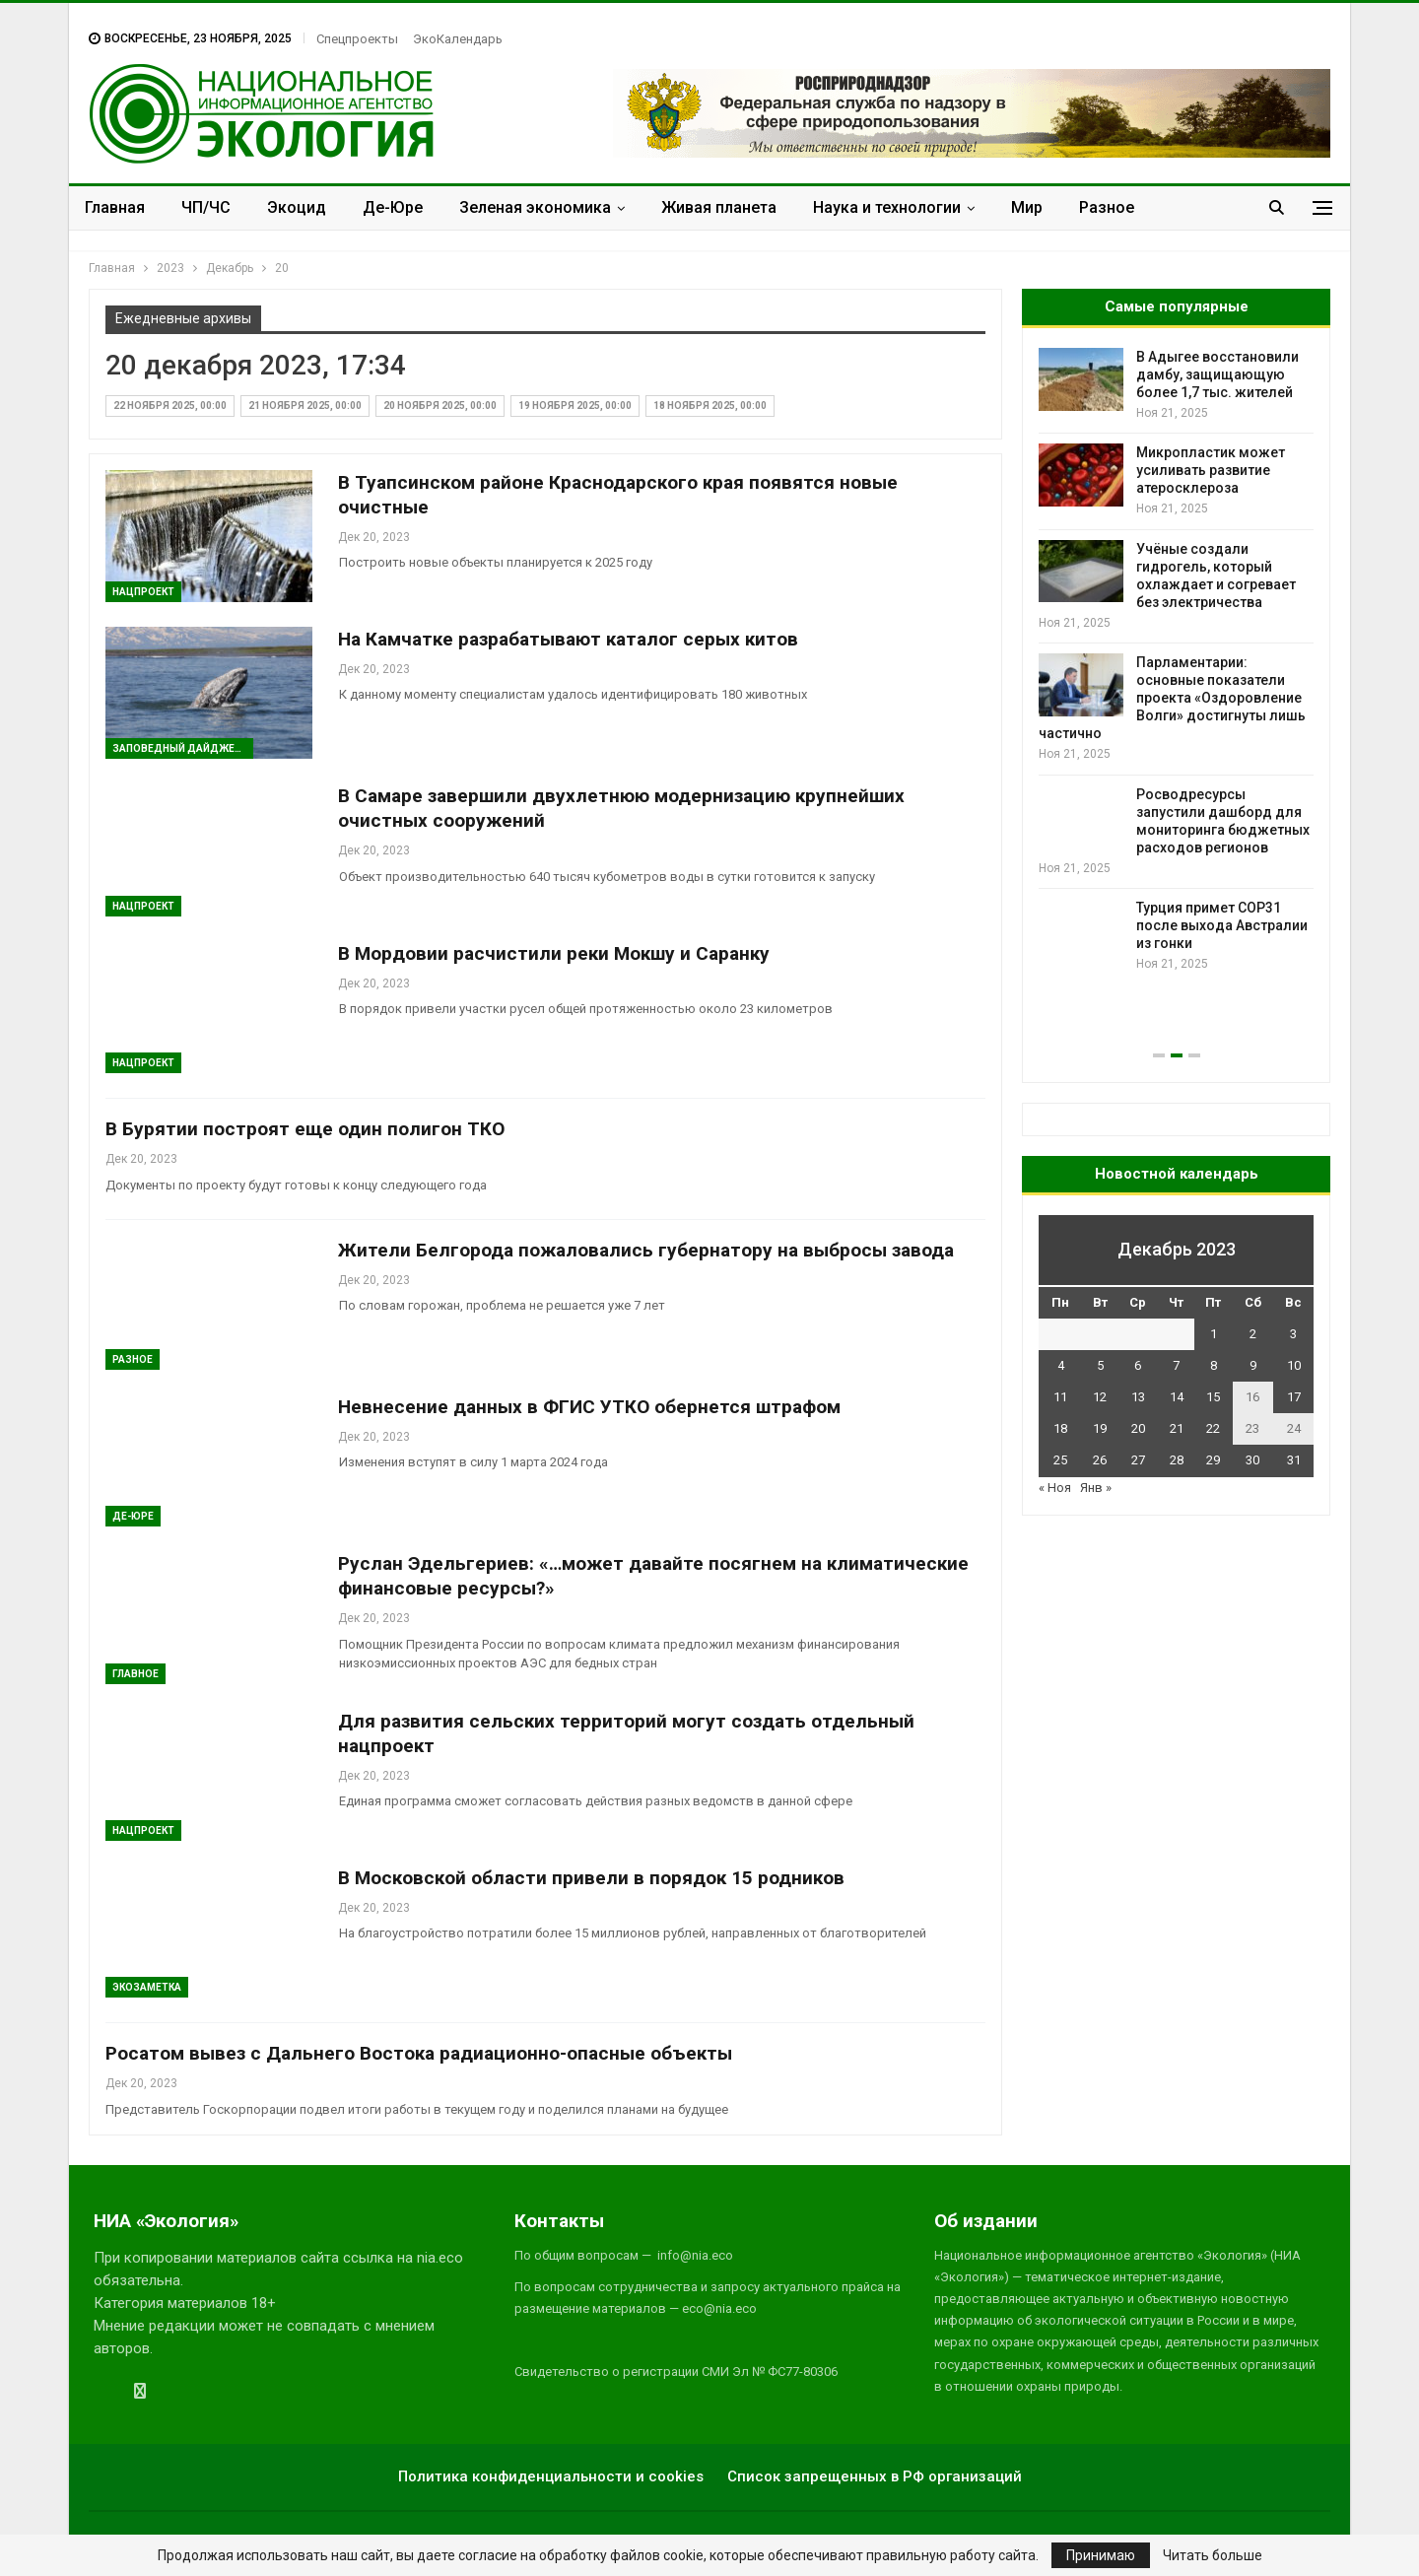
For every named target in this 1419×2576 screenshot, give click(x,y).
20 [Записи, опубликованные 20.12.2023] (1138, 1428)
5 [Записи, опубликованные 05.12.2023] (1100, 1365)
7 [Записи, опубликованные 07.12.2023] (1176, 1365)
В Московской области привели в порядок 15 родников (591, 1877)
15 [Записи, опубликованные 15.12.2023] (1213, 1397)
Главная (115, 207)
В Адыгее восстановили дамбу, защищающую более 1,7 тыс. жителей (1217, 374)
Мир (1027, 207)
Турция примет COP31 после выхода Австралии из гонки (1222, 925)
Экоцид (296, 207)
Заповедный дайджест (180, 748)
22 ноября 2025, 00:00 (170, 405)
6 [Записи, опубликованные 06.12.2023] (1137, 1365)
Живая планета (719, 207)
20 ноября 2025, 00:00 (440, 405)
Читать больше (1212, 2555)
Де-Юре (393, 207)
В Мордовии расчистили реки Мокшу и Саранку (554, 953)
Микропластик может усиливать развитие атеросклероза (1210, 470)
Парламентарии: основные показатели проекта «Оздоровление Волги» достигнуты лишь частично (1172, 697)
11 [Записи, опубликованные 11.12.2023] (1060, 1397)
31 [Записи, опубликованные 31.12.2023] (1294, 1460)
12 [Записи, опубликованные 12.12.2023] (1100, 1397)
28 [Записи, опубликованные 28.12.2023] (1176, 1460)
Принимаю (1100, 2555)
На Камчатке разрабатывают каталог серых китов (568, 639)
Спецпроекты (357, 39)
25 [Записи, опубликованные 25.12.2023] (1060, 1460)
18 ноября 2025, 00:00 (710, 405)
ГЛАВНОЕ (135, 1673)
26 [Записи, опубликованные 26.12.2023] (1100, 1460)
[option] (1176, 661)
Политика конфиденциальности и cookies (551, 2476)
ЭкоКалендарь (458, 39)
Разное (1106, 207)
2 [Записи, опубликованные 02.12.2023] (1253, 1333)
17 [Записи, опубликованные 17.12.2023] (1294, 1397)
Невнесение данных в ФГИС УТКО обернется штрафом (589, 1406)
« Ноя (1055, 1487)
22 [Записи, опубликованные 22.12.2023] (1213, 1428)
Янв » (1096, 1487)
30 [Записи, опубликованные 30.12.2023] (1252, 1460)
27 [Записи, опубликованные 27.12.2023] (1138, 1460)
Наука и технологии (887, 207)
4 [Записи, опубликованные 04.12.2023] (1060, 1365)
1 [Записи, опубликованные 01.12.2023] (1213, 1333)
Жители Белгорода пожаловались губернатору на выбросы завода (646, 1250)
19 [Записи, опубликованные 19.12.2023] (1100, 1428)
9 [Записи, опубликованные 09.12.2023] (1253, 1365)
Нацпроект (143, 591)
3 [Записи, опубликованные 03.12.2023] (1293, 1333)
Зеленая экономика (535, 207)
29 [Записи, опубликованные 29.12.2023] (1213, 1460)
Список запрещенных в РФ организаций (874, 2476)
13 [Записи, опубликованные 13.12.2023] (1138, 1397)
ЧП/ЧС (206, 207)
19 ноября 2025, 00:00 (575, 405)
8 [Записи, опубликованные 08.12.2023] (1213, 1365)
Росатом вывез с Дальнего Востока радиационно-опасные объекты (418, 2053)
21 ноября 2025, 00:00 (305, 405)
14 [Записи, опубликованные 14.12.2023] (1176, 1397)
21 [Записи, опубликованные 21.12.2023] (1176, 1428)
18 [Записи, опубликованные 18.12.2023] (1060, 1428)
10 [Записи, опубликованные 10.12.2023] (1294, 1365)
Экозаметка (146, 1987)
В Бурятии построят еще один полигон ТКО (305, 1129)
